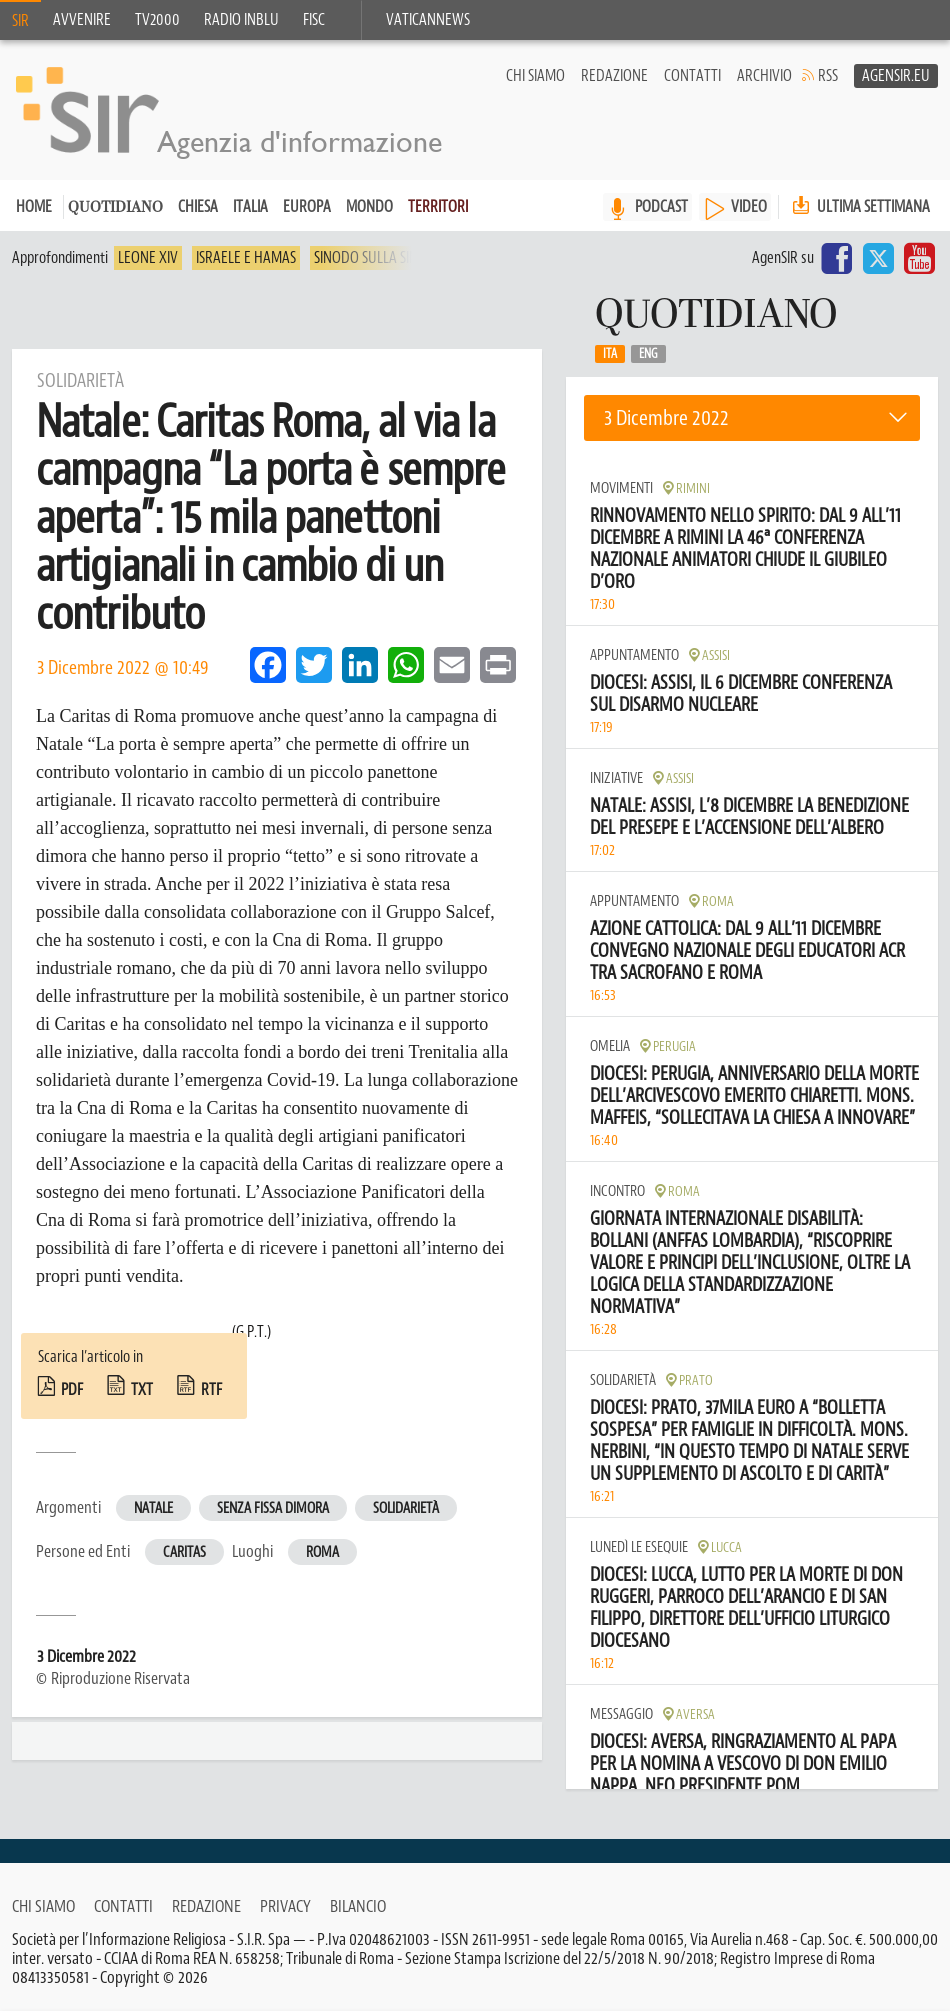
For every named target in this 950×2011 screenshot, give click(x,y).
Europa (307, 207)
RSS (828, 76)
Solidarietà (406, 1508)
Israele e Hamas (246, 258)
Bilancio (358, 1906)
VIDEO (749, 207)
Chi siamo (535, 76)
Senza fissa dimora (273, 1508)
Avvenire (82, 20)
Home (34, 207)
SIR (20, 21)
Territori (438, 207)
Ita (610, 354)
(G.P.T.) (251, 1332)
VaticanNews (428, 20)
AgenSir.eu (896, 76)
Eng (648, 354)
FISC (314, 20)
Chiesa (198, 207)
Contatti (692, 76)
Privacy (285, 1906)
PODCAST (661, 207)
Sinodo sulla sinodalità (391, 258)
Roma (322, 1552)
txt (142, 1390)
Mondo (369, 207)
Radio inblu (241, 20)
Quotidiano (115, 208)
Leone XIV (148, 258)
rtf (211, 1390)
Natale (153, 1508)
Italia (250, 207)
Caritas (184, 1552)
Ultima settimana (859, 206)
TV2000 (157, 20)
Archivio (764, 76)
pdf (72, 1390)
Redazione (614, 76)
